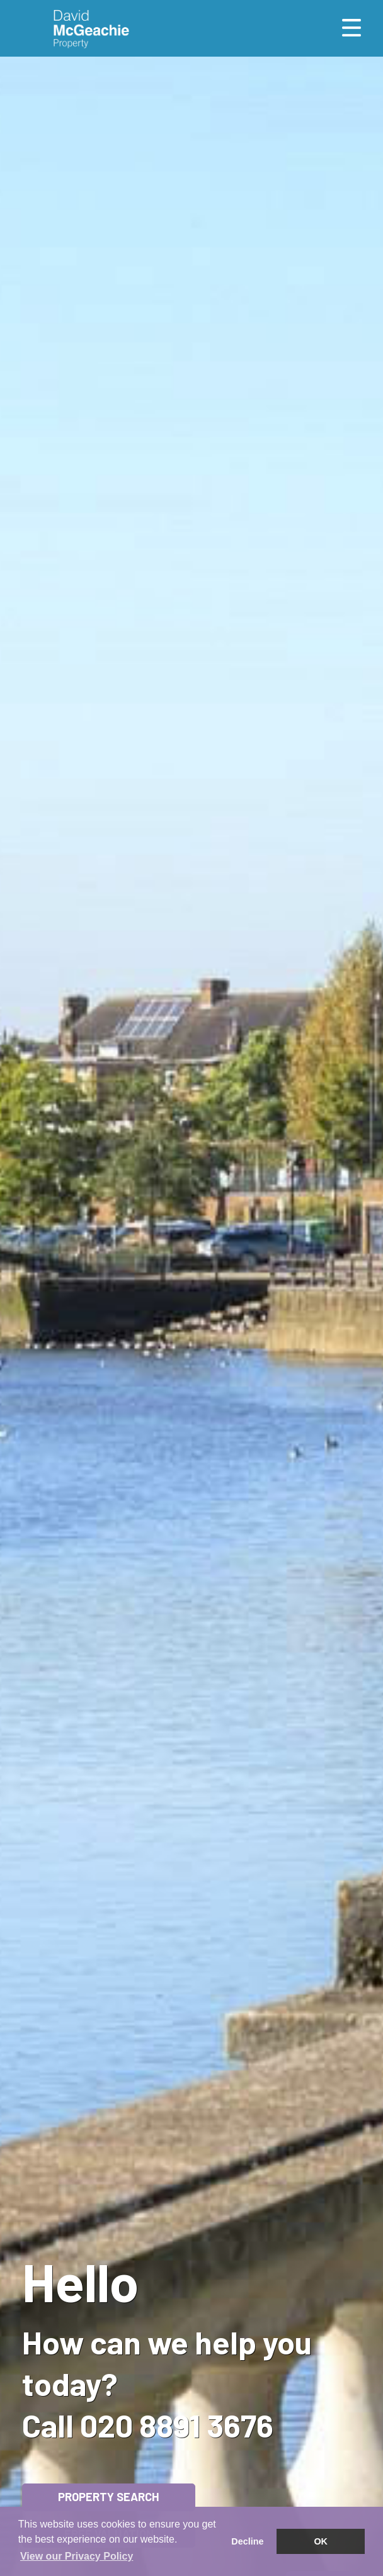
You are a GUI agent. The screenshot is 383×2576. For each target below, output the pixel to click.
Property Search (108, 2497)
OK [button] (321, 2541)
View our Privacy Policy (76, 2556)
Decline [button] (247, 2541)
